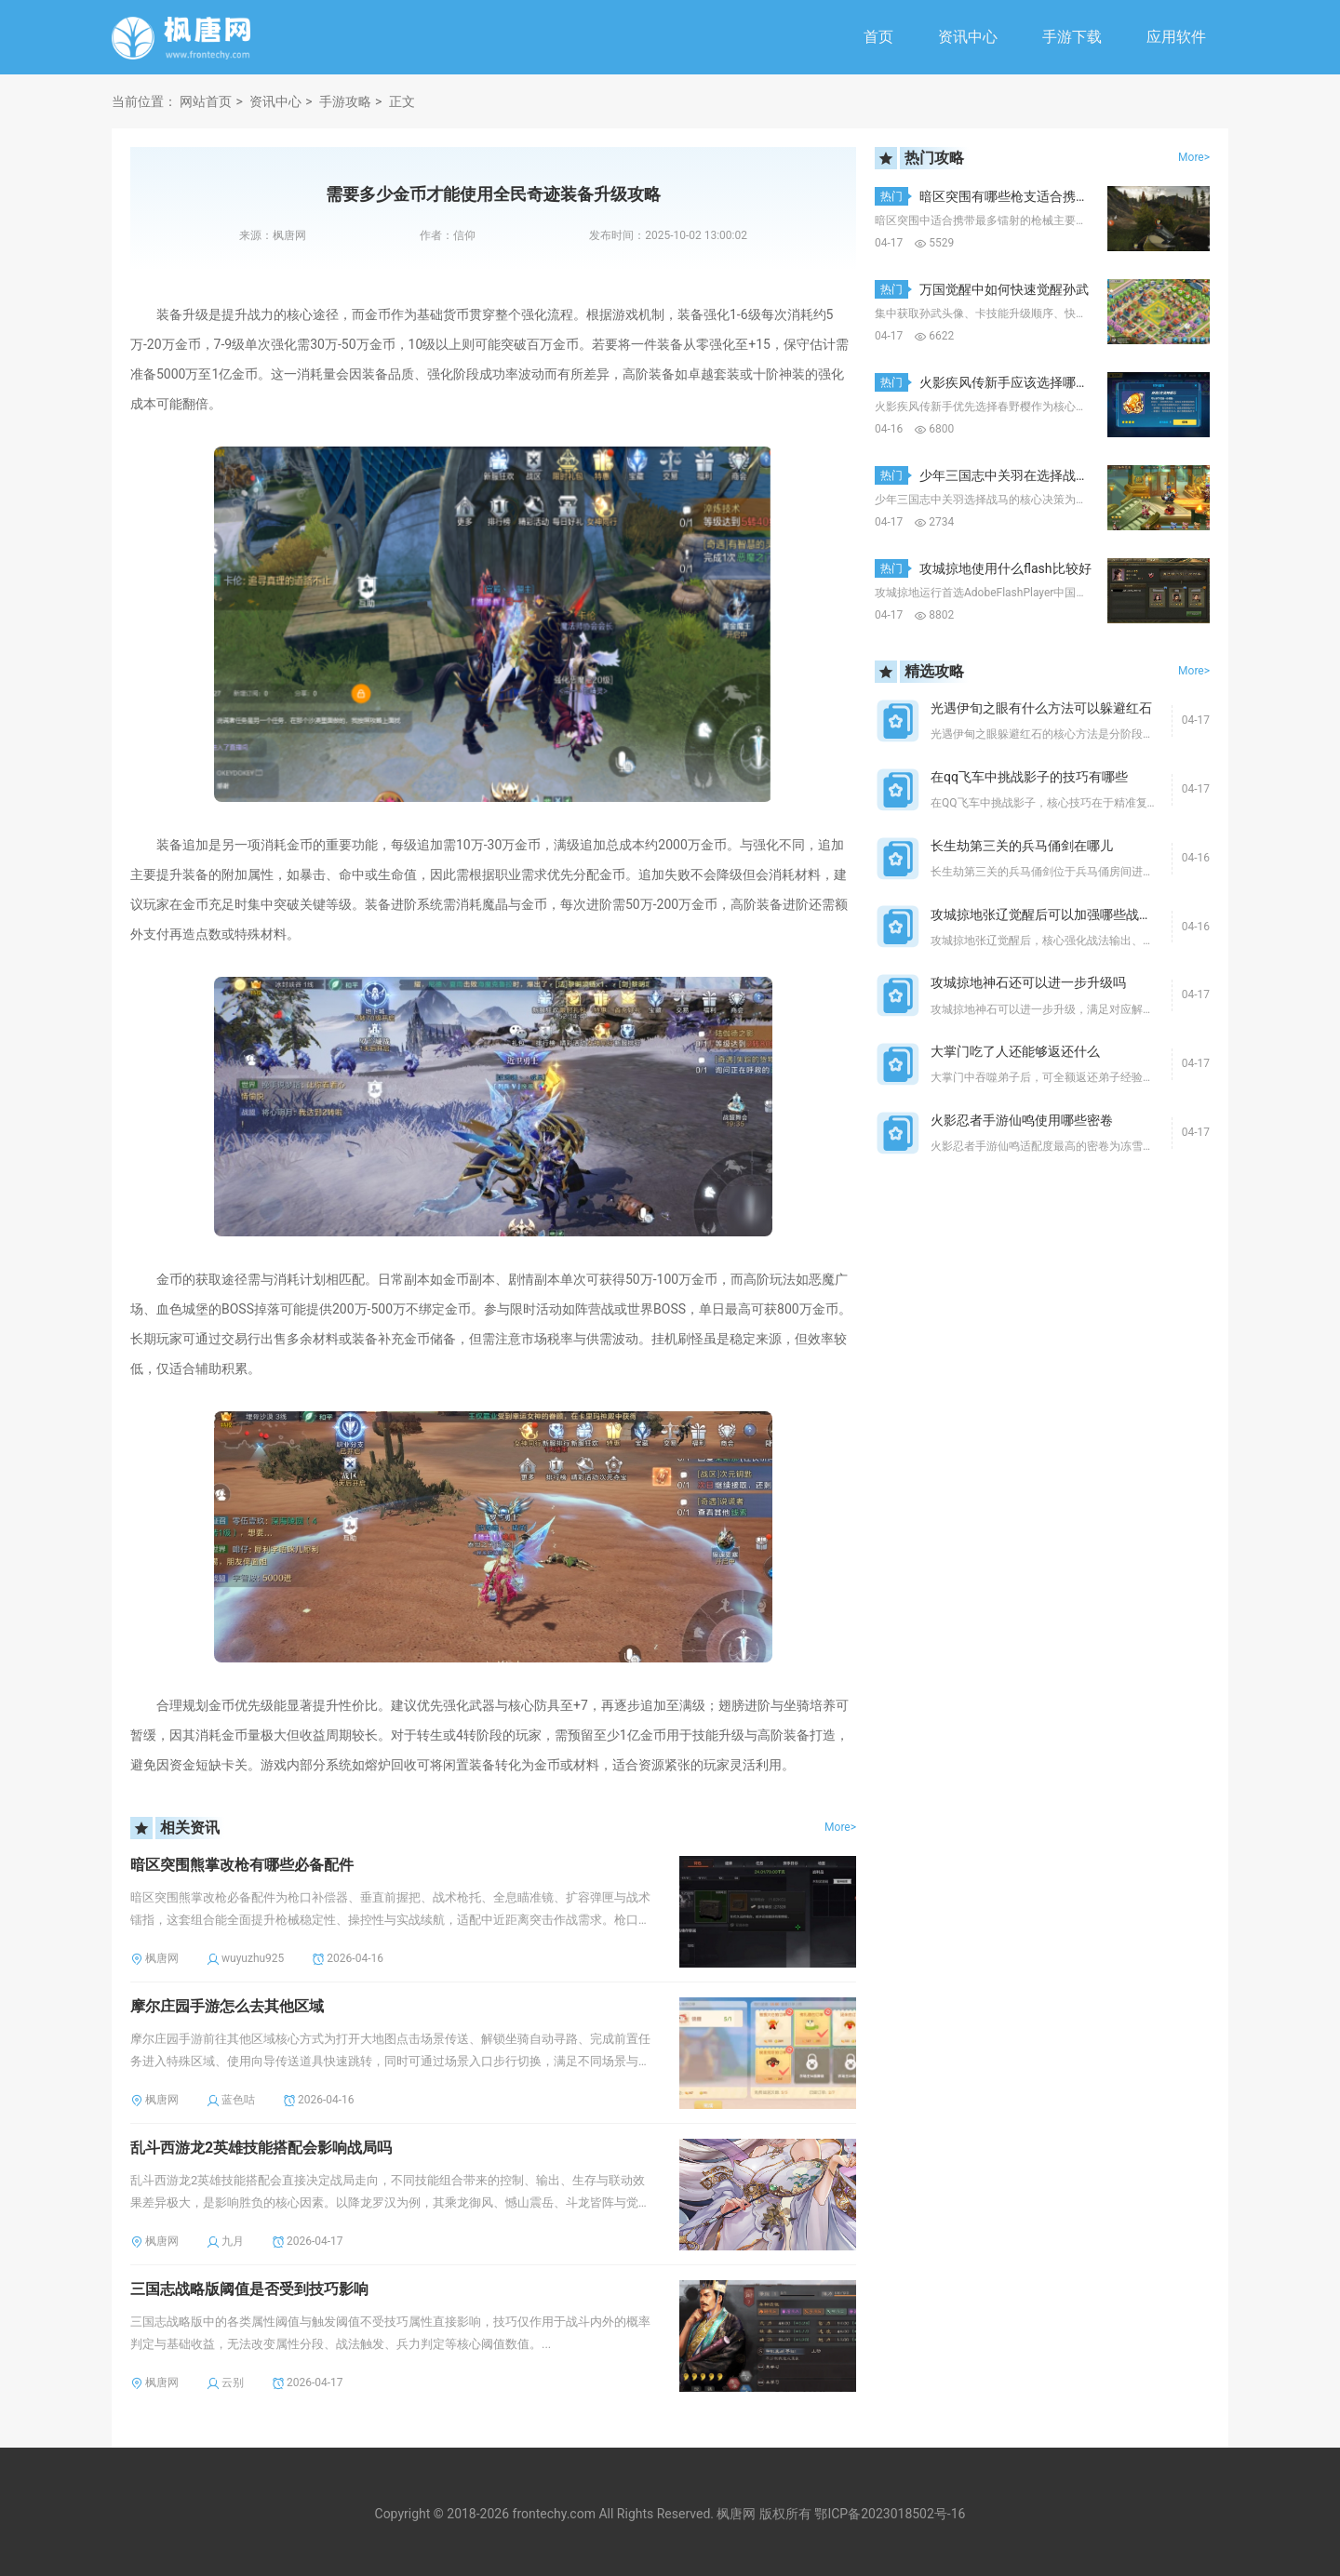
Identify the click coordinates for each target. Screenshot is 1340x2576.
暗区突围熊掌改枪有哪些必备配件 (242, 1865)
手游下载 (1072, 37)
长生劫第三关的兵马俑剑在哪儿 (1022, 845)
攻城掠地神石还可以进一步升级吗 (1028, 982)
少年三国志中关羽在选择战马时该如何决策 (1043, 475)
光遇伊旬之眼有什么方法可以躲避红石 (1041, 708)
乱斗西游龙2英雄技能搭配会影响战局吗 (261, 2147)
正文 (402, 101)
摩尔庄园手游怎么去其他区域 (227, 2006)
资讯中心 (968, 37)
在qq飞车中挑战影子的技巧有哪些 (1029, 776)
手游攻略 (345, 101)
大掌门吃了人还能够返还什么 (1015, 1051)
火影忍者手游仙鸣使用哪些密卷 (1022, 1120)
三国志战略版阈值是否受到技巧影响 (249, 2289)
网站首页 (206, 101)
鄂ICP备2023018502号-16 (889, 2513)
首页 (878, 37)
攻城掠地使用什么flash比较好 (1005, 568)
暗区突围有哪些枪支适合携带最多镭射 (1030, 196)
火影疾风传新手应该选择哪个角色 (1017, 382)
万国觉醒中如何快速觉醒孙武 (1004, 289)
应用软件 (1176, 37)
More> (840, 1827)
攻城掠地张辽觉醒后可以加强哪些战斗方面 (1054, 914)
